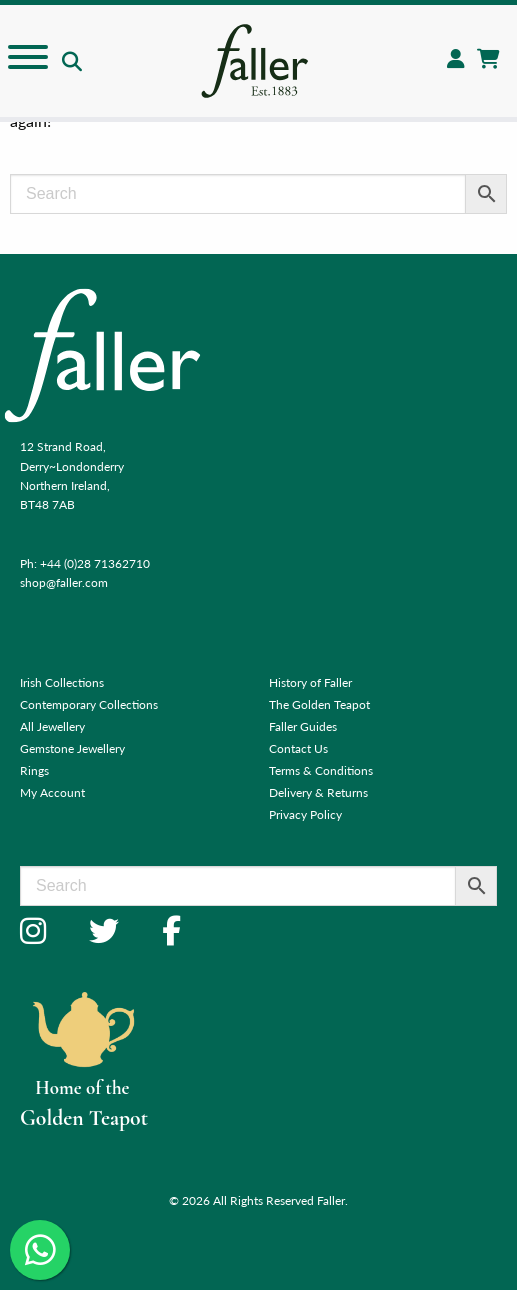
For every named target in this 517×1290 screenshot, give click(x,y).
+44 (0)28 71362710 (95, 563)
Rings (34, 770)
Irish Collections (62, 682)
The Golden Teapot (319, 704)
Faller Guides (303, 726)
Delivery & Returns (318, 792)
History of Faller (310, 682)
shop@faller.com (64, 582)
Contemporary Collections (89, 704)
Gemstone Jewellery (72, 748)
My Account (52, 792)
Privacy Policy (305, 814)
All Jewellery (52, 726)
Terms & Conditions (321, 770)
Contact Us (298, 748)
